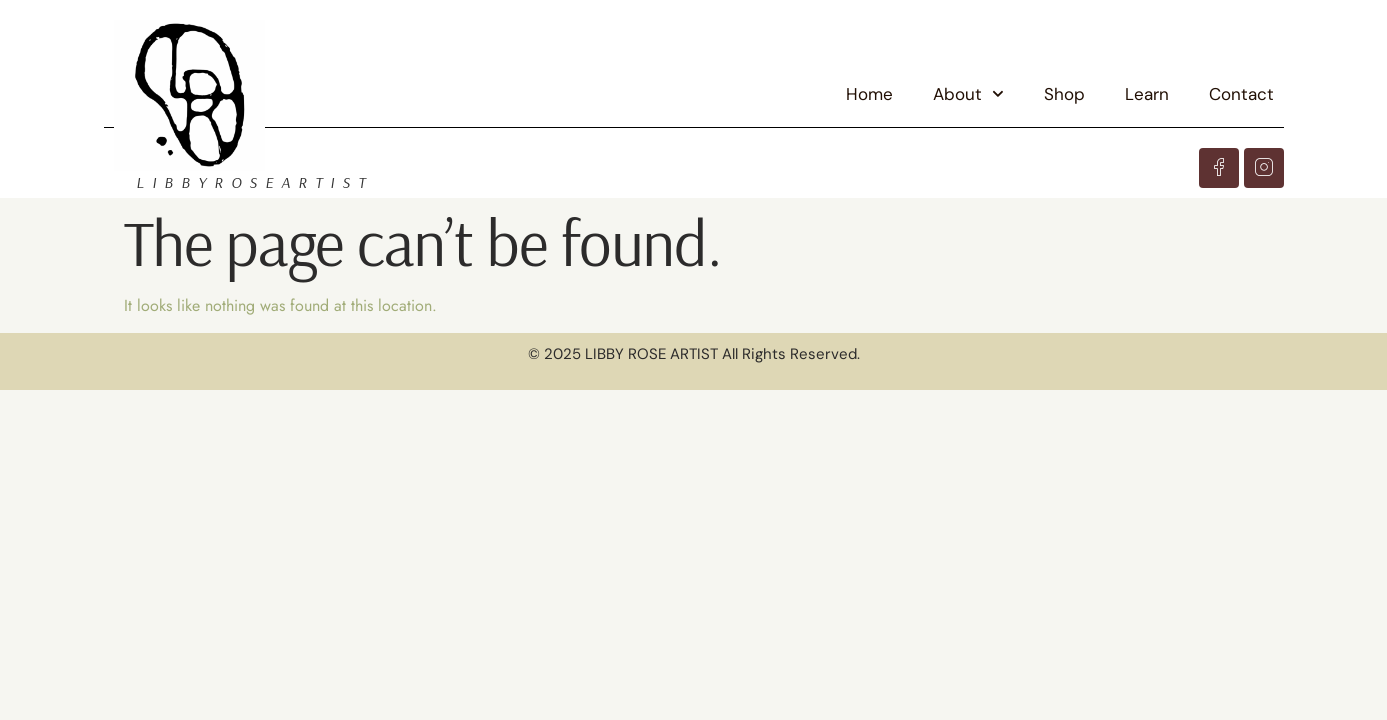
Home (869, 94)
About (968, 94)
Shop (1064, 94)
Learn (1147, 94)
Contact (1241, 94)
